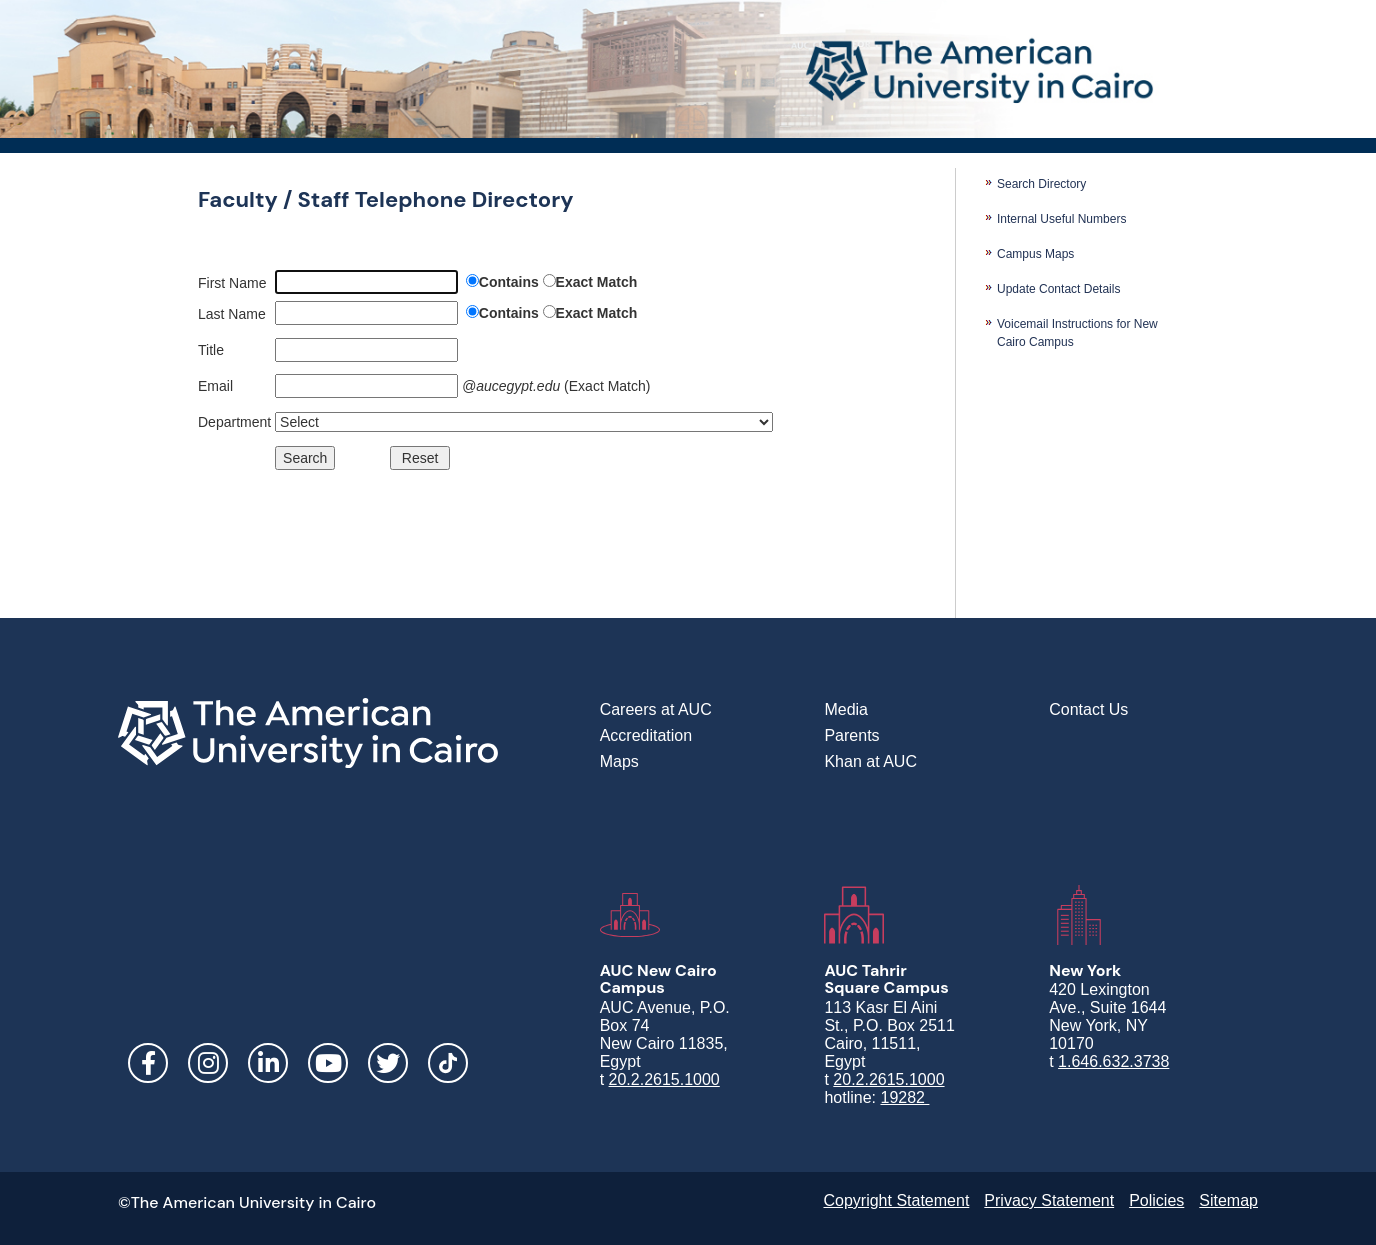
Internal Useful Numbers (1061, 219)
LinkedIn (268, 1063)
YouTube (328, 1063)
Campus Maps (1035, 254)
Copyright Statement (896, 1200)
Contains (509, 282)
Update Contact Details (1058, 289)
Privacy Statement (1049, 1200)
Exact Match (597, 282)
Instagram (208, 1063)
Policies (1156, 1200)
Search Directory (1041, 184)
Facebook (148, 1063)
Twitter (388, 1063)
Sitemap (1228, 1200)
